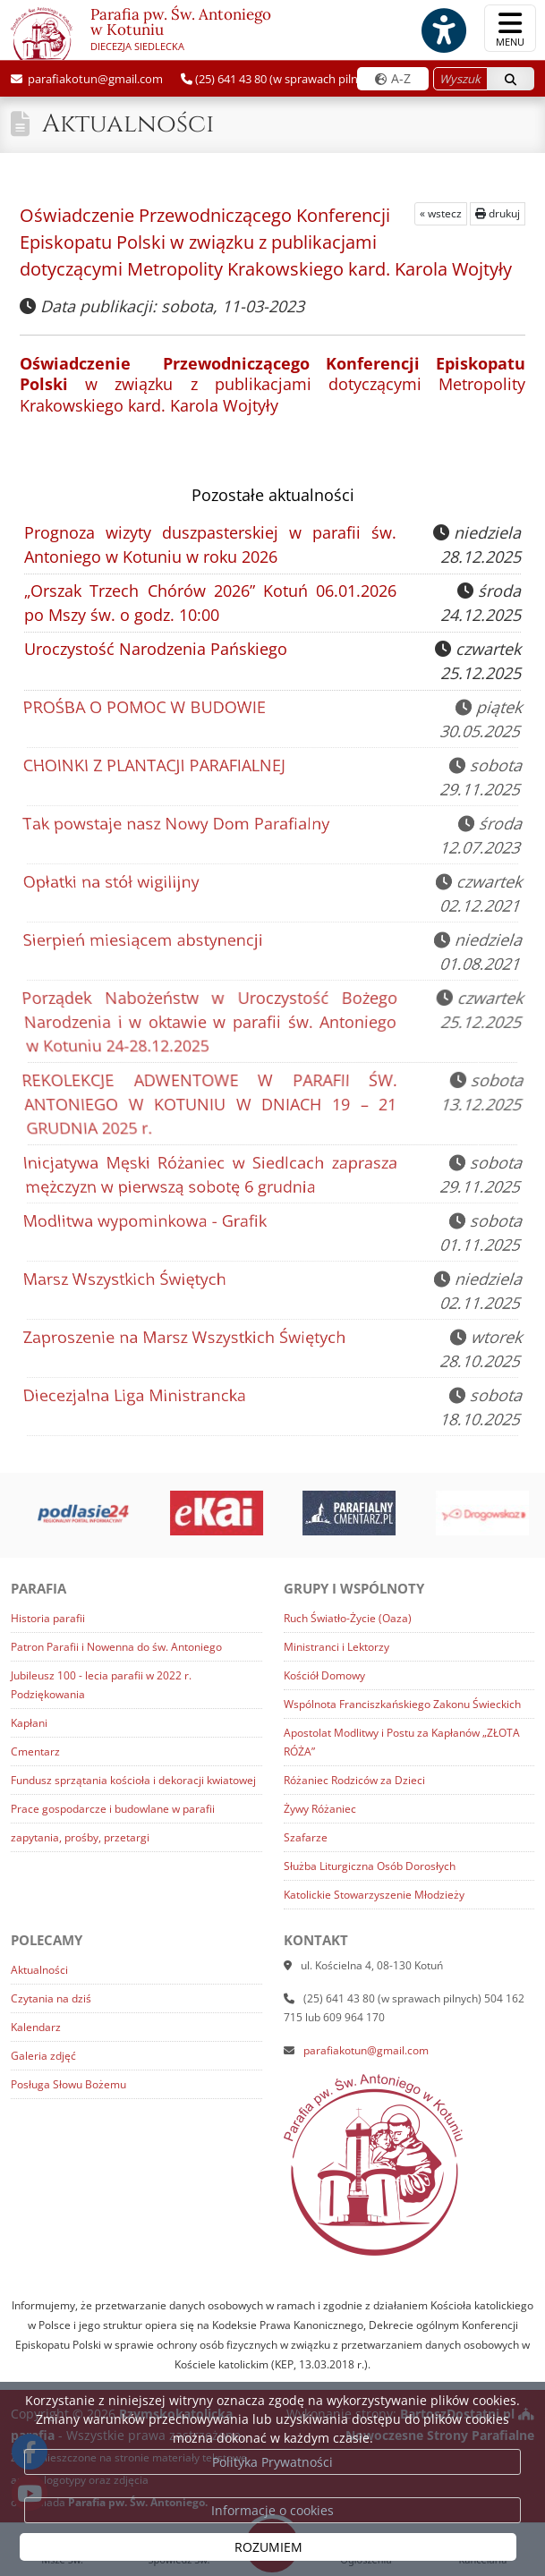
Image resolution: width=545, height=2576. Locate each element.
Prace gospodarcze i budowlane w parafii (113, 1808)
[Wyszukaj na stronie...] (460, 78)
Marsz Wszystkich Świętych (126, 1280)
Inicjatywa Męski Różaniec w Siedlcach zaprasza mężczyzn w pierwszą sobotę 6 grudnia (206, 1175)
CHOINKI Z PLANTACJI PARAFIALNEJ (155, 767)
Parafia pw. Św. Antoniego (141, 32)
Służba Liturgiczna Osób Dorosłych (370, 1866)
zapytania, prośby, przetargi (80, 1837)
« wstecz (441, 213)
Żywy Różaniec (320, 1808)
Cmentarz (35, 1751)
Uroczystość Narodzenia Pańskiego (155, 648)
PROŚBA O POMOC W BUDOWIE (145, 709)
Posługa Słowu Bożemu (68, 2084)
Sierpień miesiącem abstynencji (144, 941)
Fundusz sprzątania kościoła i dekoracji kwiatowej (133, 1780)
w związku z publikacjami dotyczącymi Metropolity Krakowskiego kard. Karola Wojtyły (272, 384)
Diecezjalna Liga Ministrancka (136, 1397)
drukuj (497, 213)
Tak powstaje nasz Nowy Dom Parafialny (177, 825)
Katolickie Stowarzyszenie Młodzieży (374, 1894)
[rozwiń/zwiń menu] (510, 28)
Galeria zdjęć (43, 2055)
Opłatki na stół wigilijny (113, 883)
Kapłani (29, 1722)
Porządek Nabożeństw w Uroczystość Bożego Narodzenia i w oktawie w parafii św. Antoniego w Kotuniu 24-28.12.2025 (205, 1024)
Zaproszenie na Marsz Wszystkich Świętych (185, 1339)
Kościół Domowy (324, 1675)
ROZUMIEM (268, 2546)
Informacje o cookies (272, 2510)
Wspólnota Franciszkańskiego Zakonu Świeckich (402, 1704)
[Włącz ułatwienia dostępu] (443, 30)
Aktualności (128, 123)
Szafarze (306, 1837)
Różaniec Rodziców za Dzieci (354, 1780)
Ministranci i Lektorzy (336, 1646)
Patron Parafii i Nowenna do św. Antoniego (116, 1646)
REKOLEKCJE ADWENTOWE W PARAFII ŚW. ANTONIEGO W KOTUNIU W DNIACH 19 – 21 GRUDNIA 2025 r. (205, 1106)
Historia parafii (48, 1618)
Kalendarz (36, 2027)
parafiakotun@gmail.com (94, 79)
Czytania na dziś (51, 1998)
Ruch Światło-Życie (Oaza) (348, 1618)
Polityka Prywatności (272, 2461)
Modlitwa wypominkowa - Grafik (146, 1222)
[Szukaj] (510, 78)
